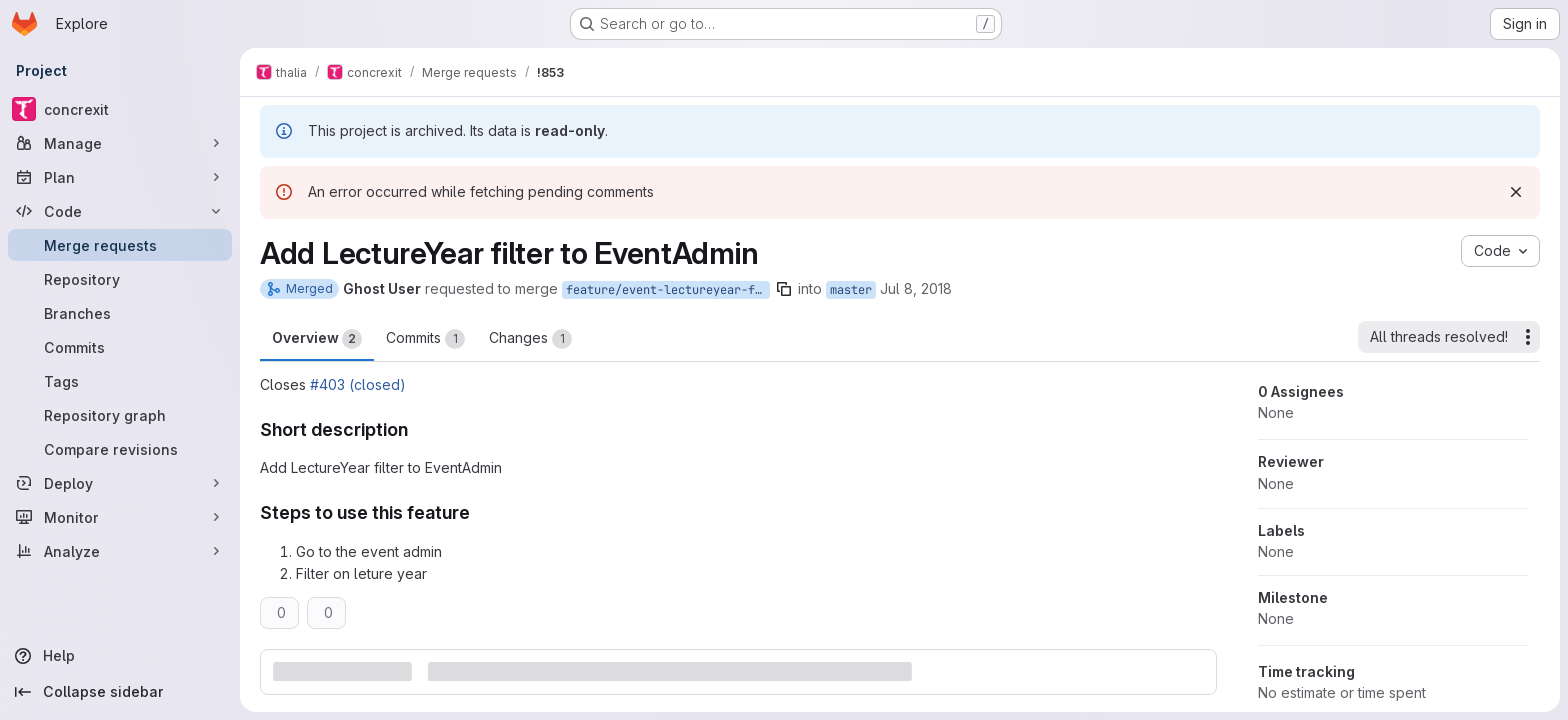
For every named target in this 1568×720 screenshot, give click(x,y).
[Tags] (120, 381)
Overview (317, 339)
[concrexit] (120, 109)
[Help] (120, 656)
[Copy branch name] (784, 289)
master (851, 290)
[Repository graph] (120, 415)
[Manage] (120, 143)
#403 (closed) (358, 384)
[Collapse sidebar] (120, 692)
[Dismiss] (1516, 192)
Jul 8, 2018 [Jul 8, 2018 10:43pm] (916, 288)
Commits (425, 339)
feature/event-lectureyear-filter (668, 290)
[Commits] (120, 347)
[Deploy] (120, 483)
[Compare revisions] (120, 449)
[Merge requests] (120, 245)
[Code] (120, 211)
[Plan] (120, 177)
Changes (530, 339)
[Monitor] (120, 517)
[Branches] (120, 313)
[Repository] (120, 279)
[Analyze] (120, 551)
